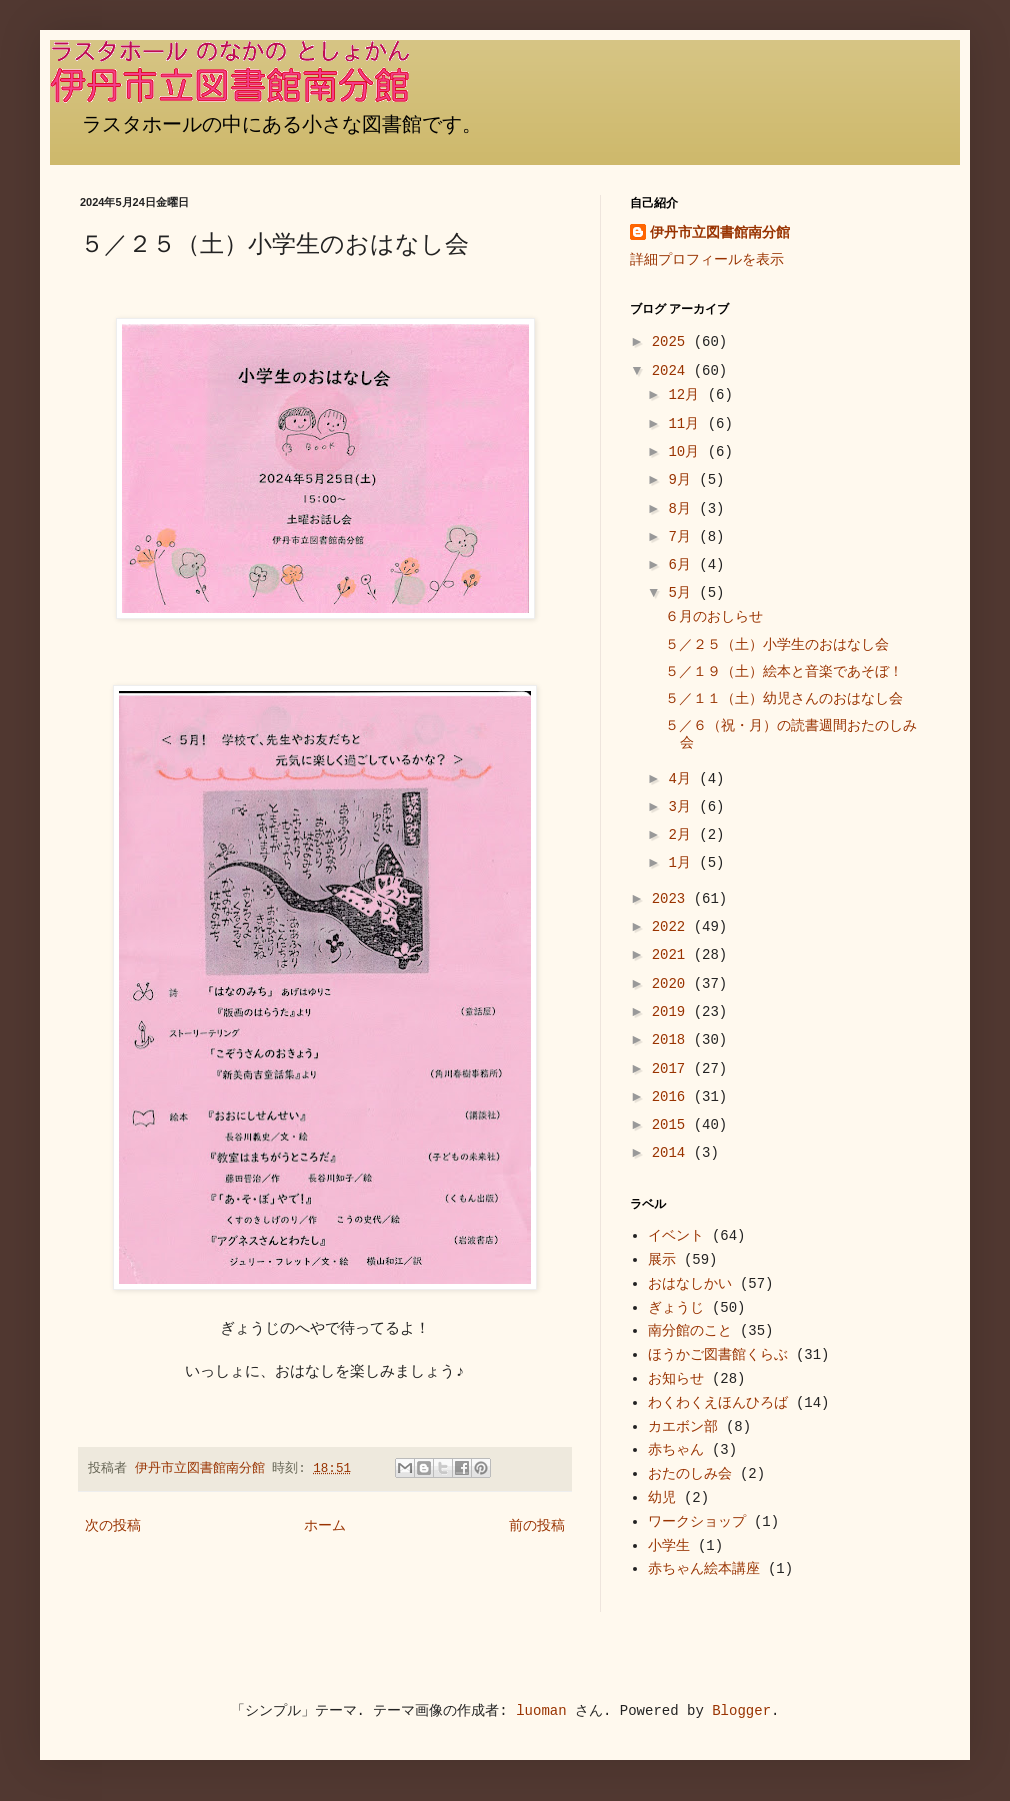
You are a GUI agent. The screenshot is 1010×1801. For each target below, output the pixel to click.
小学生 (669, 1546)
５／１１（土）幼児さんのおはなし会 (784, 699)
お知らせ (676, 1379)
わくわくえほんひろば (718, 1403)
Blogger (741, 1711)
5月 (683, 593)
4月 (683, 779)
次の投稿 (113, 1526)
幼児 (662, 1498)
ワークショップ (697, 1522)
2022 (673, 927)
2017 (673, 1069)
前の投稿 (537, 1526)
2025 (673, 342)
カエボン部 (683, 1427)
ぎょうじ (676, 1308)
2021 (673, 955)
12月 (687, 395)
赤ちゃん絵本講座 (704, 1569)
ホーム (325, 1526)
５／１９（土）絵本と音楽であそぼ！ (784, 672)
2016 (673, 1097)
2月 (683, 835)
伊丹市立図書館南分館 (720, 233)
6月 (683, 565)
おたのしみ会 (690, 1474)
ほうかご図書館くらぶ (718, 1355)
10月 (687, 452)
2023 (673, 899)
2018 (673, 1040)
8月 (683, 509)
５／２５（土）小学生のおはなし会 (777, 645)
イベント (676, 1236)
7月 (683, 537)
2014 (673, 1153)
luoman (541, 1711)
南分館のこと (690, 1331)
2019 (673, 1012)
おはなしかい (690, 1284)
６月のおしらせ (714, 617)
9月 (683, 480)
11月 (687, 424)
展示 (662, 1260)
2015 (673, 1125)
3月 (683, 807)
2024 (673, 371)
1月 (683, 863)
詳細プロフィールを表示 (707, 260)
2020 (673, 984)
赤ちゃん (676, 1450)
